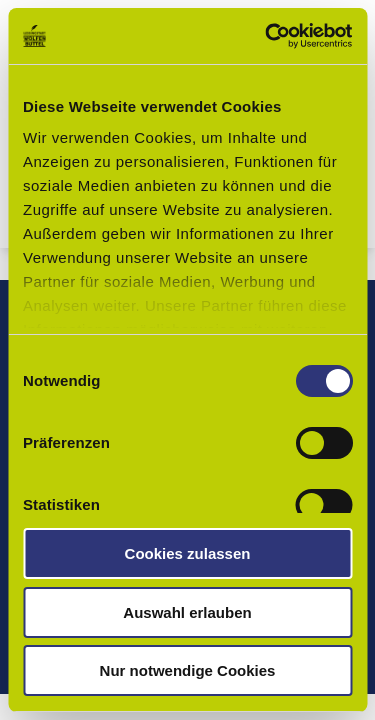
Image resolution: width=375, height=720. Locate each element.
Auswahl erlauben (187, 612)
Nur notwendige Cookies (188, 670)
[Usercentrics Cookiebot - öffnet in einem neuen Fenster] (267, 36)
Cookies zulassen (188, 553)
